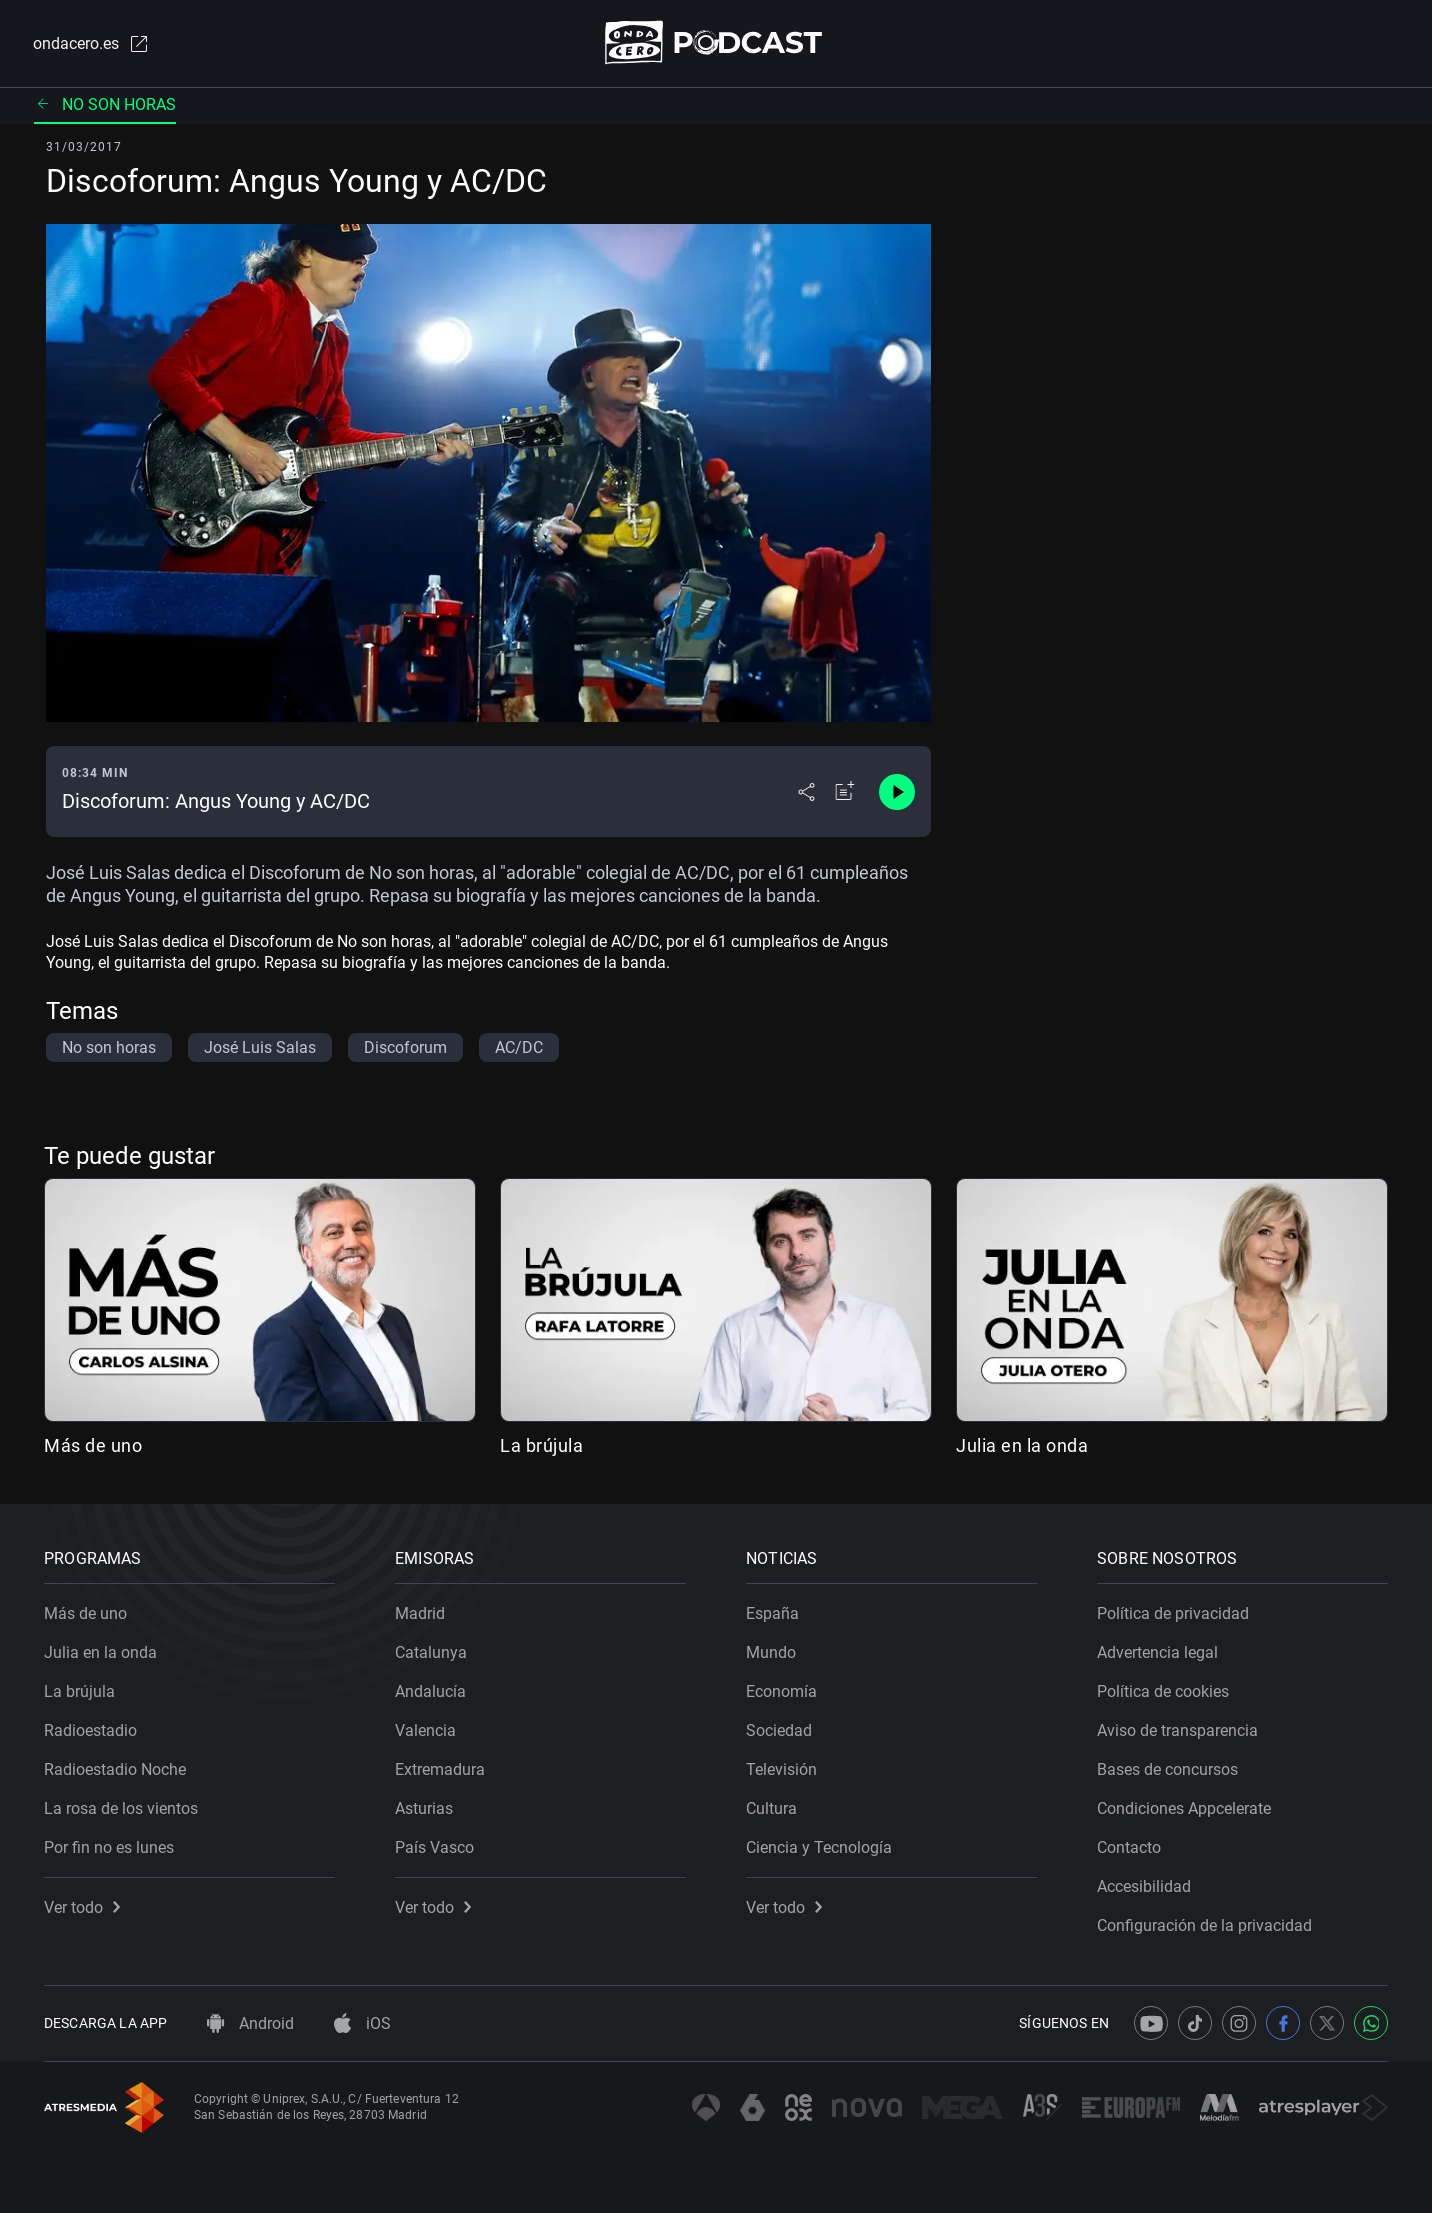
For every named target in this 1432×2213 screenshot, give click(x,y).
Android (250, 2023)
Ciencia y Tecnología (819, 1847)
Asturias (424, 1808)
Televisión (781, 1769)
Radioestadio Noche (115, 1769)
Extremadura (440, 1769)
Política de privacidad (1173, 1613)
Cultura (771, 1808)
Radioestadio (90, 1730)
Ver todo (82, 1907)
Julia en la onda (1022, 1445)
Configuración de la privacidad (1204, 1925)
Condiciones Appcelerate (1184, 1808)
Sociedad (779, 1730)
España (772, 1613)
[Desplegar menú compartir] (806, 792)
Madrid (420, 1613)
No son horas (105, 104)
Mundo (771, 1652)
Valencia (425, 1730)
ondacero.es (92, 44)
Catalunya (431, 1652)
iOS (362, 2023)
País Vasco (434, 1847)
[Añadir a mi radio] (845, 792)
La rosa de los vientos (121, 1808)
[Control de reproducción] (897, 792)
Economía (781, 1691)
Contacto (1129, 1847)
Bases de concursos (1167, 1769)
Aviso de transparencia (1177, 1730)
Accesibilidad (1144, 1886)
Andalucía (430, 1691)
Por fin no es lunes (109, 1847)
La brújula (541, 1445)
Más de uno (93, 1445)
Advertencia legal (1157, 1652)
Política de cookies (1163, 1691)
